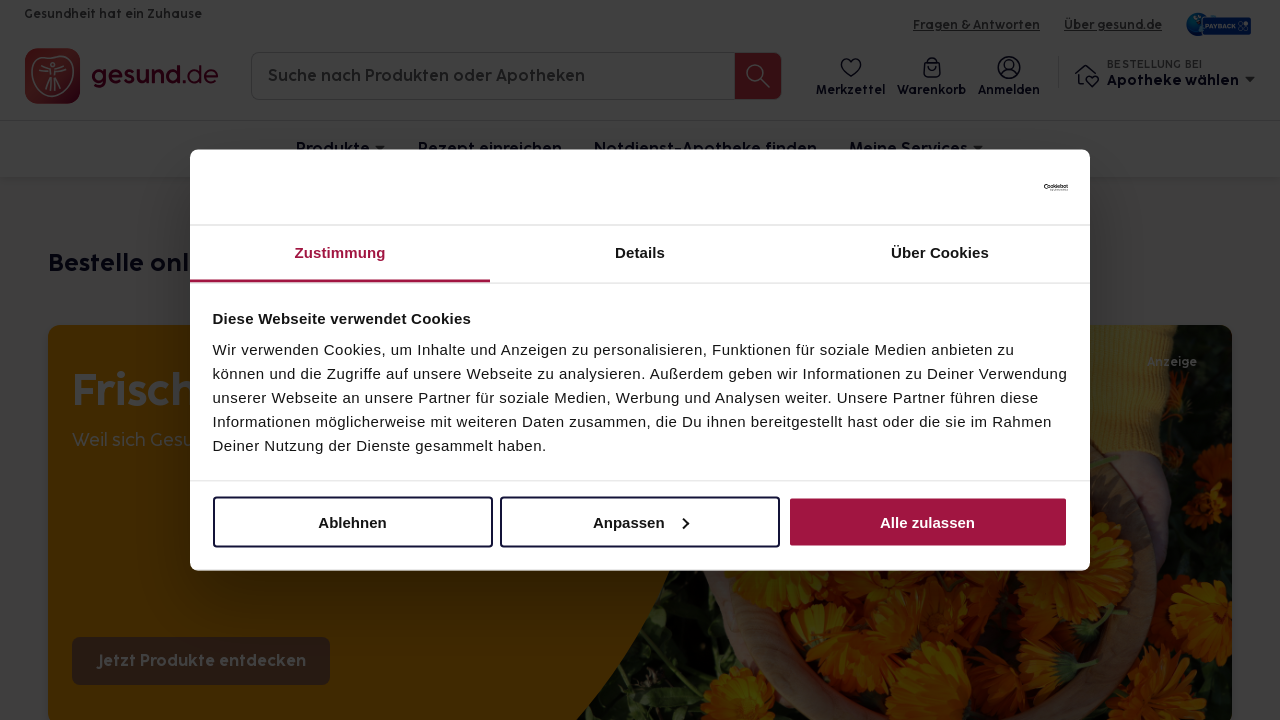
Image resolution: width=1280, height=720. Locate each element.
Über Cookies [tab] (940, 252)
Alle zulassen (927, 521)
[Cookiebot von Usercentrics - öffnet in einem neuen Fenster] (980, 187)
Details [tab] (640, 252)
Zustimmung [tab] (340, 252)
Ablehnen (352, 521)
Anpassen (641, 521)
